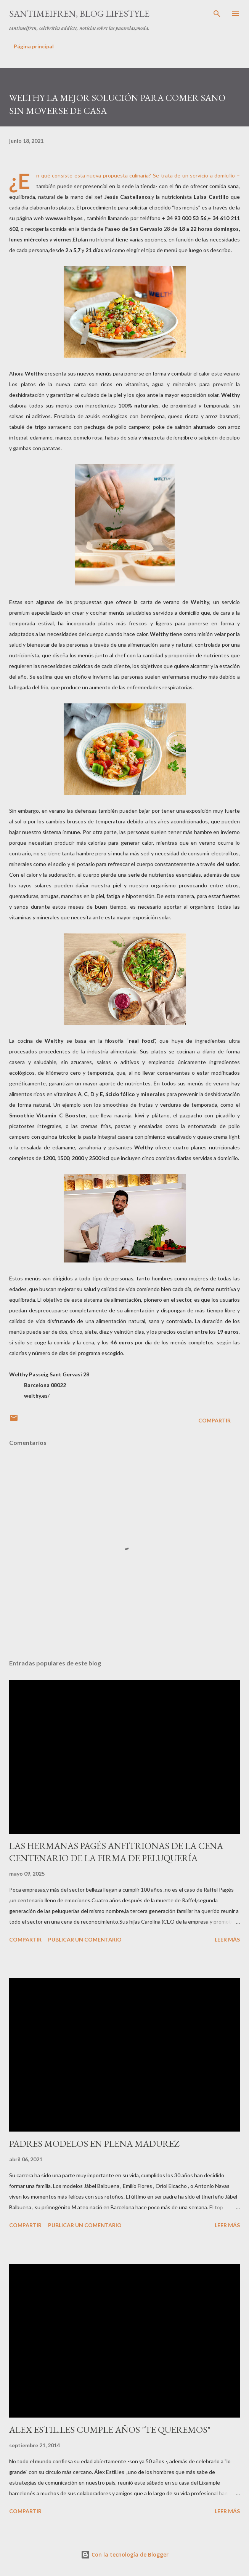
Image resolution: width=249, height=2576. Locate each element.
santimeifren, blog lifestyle (79, 13)
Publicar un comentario (85, 1939)
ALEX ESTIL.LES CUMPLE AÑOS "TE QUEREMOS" (109, 2429)
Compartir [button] (214, 1420)
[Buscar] (217, 13)
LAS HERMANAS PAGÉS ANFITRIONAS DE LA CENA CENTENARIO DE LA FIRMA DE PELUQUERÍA (116, 1852)
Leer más (227, 1939)
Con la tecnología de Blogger (125, 2554)
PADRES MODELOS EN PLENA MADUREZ (94, 2143)
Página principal (34, 46)
